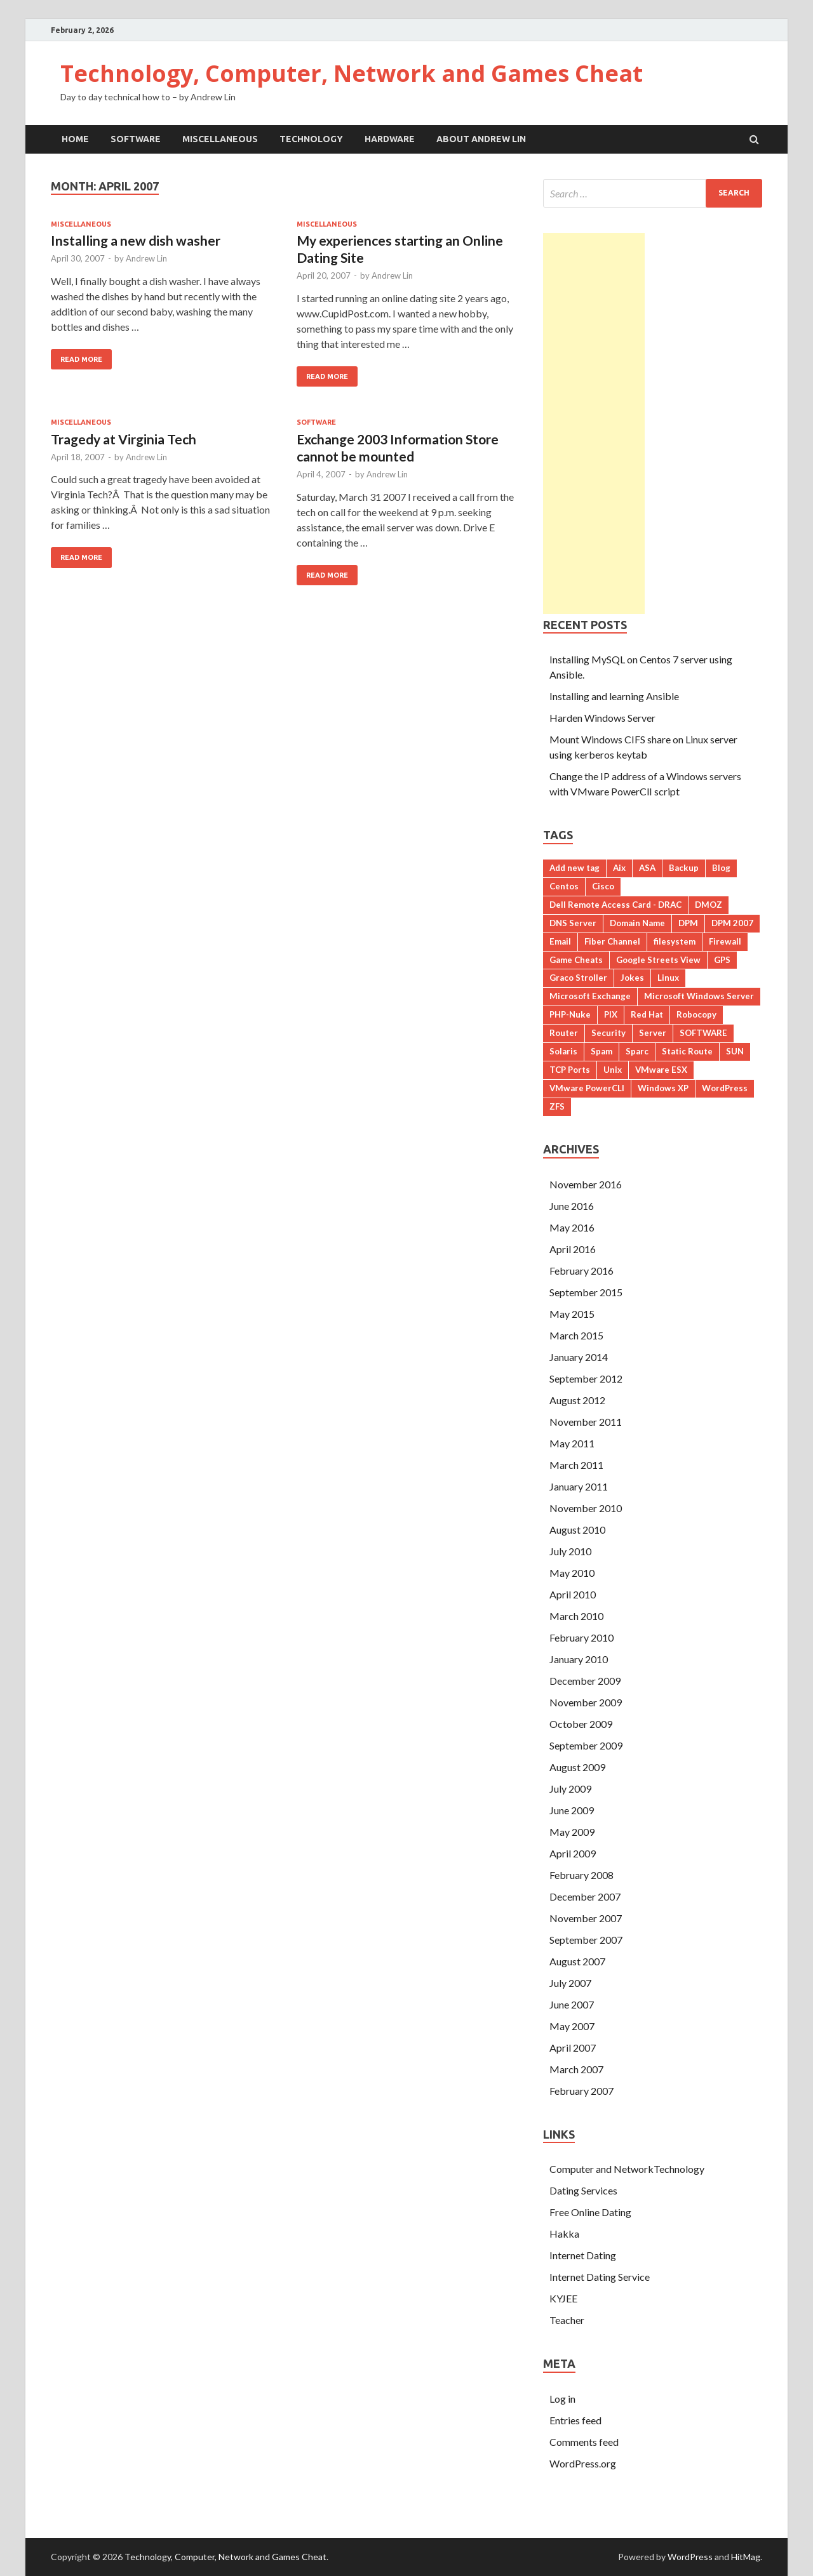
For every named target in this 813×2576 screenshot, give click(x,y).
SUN (735, 1051)
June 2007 (571, 2004)
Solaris (563, 1051)
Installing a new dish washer (135, 240)
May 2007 (572, 2026)
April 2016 (572, 1249)
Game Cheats (576, 960)
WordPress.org (582, 2463)
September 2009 (585, 1745)
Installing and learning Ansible (614, 696)
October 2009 (580, 1724)
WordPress (725, 1088)
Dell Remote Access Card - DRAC (615, 905)
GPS (722, 960)
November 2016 (585, 1184)
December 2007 (585, 1896)
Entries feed (575, 2420)
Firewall (725, 941)
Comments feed (584, 2442)
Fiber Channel (612, 941)
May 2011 (572, 1443)
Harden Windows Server (602, 718)
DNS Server (572, 923)
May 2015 (572, 1314)
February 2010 (581, 1637)
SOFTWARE (703, 1033)
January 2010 (578, 1659)
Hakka (564, 2233)
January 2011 (578, 1486)
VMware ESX (661, 1070)
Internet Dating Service (599, 2277)
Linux (668, 978)
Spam (601, 1051)
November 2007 (585, 1918)
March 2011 (576, 1465)
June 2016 (571, 1206)
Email (560, 941)
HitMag (745, 2556)
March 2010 (576, 1616)
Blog (721, 868)
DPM (688, 923)
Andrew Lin (146, 258)
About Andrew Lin (481, 139)
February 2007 (581, 2091)
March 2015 (576, 1335)
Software (136, 139)
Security (608, 1033)
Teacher (566, 2320)
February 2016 (581, 1271)
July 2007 (570, 1983)
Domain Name (637, 923)
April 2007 (572, 2048)
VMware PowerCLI (586, 1088)
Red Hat (647, 1014)
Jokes (632, 978)
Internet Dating (582, 2255)
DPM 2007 (732, 923)
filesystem (674, 941)
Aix (619, 868)
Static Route (687, 1051)
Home (75, 139)
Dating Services (583, 2190)
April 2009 (572, 1853)
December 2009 (585, 1681)
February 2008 (581, 1875)
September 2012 (585, 1378)
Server (652, 1033)
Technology (311, 139)
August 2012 (577, 1400)
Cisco (603, 886)
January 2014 (578, 1357)
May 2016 (572, 1227)
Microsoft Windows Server (699, 996)
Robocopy (696, 1014)
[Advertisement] (594, 423)
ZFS (557, 1106)
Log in (562, 2399)
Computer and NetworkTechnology (626, 2169)
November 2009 (585, 1702)
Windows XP (663, 1088)
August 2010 (577, 1530)
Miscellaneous (220, 139)
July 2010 (570, 1551)
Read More (81, 359)
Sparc (637, 1051)
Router (563, 1033)
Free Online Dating (590, 2212)
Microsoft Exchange (590, 996)
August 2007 (577, 1961)
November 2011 (585, 1422)
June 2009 (571, 1810)
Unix (612, 1070)
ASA (647, 868)
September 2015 (585, 1292)
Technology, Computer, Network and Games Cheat (351, 73)
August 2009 (577, 1767)
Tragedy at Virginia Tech (123, 439)
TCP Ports (569, 1070)
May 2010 (572, 1573)
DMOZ (708, 905)
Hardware (390, 139)
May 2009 (572, 1832)
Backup (684, 868)
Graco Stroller (578, 978)
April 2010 (572, 1594)
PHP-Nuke (570, 1014)
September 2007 (585, 1940)
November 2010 (585, 1508)
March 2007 (576, 2069)
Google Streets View (658, 960)
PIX (610, 1014)
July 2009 (570, 1789)
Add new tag (574, 868)
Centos (564, 886)
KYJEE (563, 2298)
